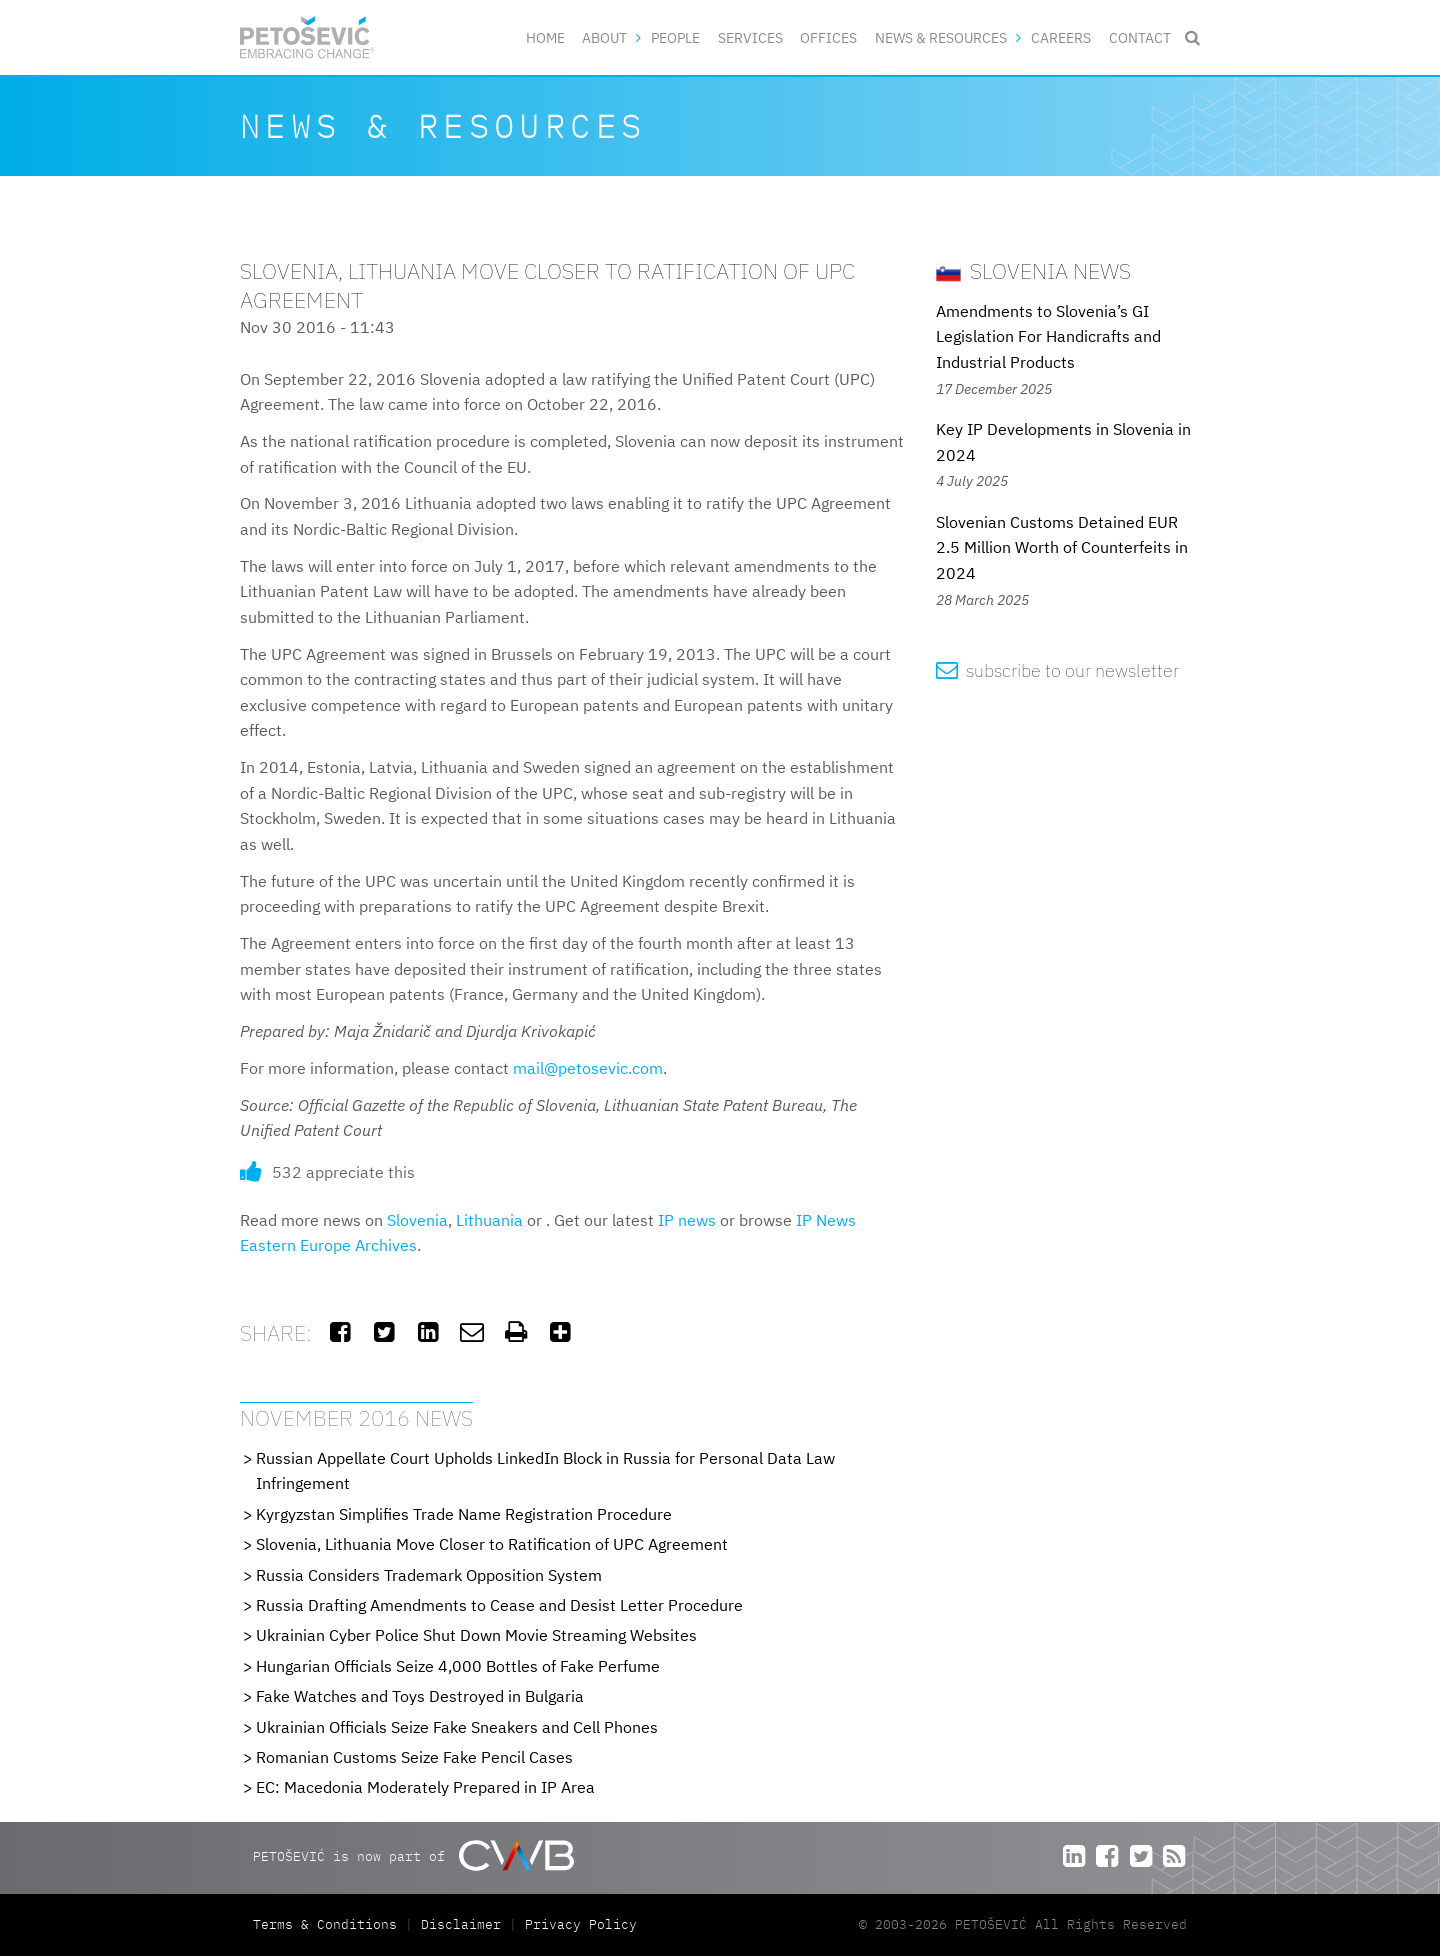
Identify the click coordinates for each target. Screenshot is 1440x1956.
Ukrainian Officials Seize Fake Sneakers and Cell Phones (457, 1727)
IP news (687, 1220)
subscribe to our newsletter (1057, 670)
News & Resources (941, 37)
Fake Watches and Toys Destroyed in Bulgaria (420, 1696)
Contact (1140, 37)
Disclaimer (461, 1924)
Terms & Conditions (329, 1924)
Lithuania (489, 1220)
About (604, 37)
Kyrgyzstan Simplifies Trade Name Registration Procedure (464, 1514)
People (675, 37)
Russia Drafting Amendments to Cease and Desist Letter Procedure (499, 1605)
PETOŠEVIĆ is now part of (413, 1855)
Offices (828, 37)
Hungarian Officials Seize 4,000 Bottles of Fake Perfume (458, 1666)
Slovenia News (1033, 270)
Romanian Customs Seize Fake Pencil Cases (414, 1757)
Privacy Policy (581, 1924)
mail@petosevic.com (588, 1068)
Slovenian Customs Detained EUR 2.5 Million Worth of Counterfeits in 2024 (1062, 547)
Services (750, 37)
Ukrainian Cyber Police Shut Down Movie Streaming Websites (476, 1635)
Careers (1061, 37)
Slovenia (417, 1220)
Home (545, 37)
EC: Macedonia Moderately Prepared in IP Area (425, 1787)
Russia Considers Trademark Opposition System (429, 1575)
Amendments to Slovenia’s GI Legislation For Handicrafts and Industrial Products (1048, 336)
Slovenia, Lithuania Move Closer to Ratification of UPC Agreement (492, 1544)
